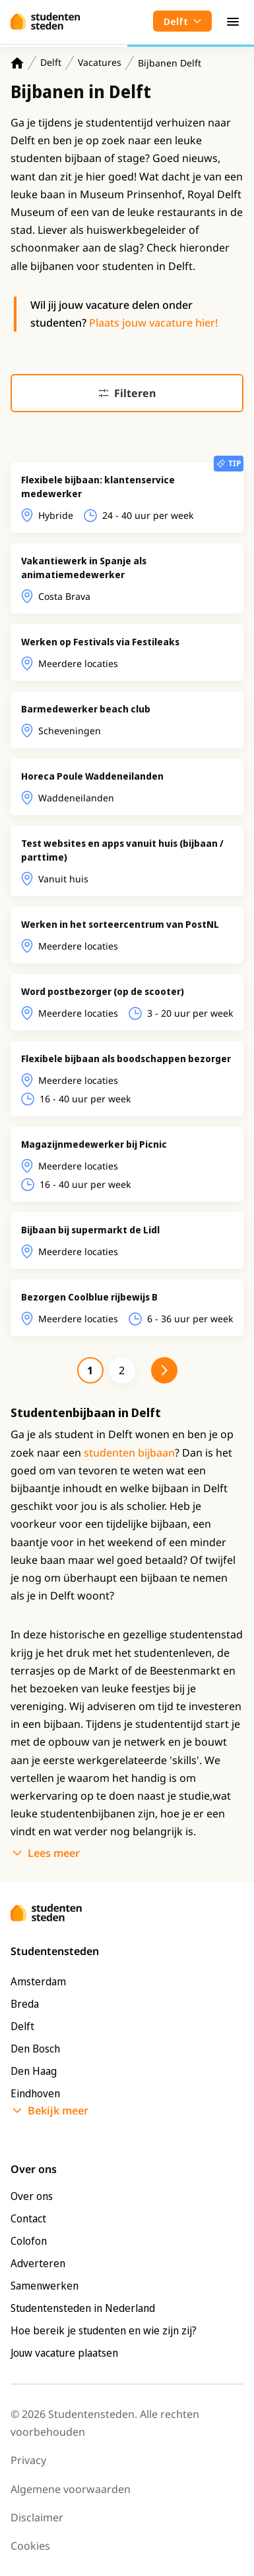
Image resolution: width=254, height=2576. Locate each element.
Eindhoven (35, 2093)
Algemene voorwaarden (71, 2489)
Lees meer (54, 1853)
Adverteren (38, 2263)
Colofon (29, 2241)
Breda (25, 2004)
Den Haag (34, 2071)
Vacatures (99, 62)
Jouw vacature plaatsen (64, 2353)
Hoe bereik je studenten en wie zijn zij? (104, 2330)
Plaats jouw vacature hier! (153, 322)
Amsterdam (38, 1981)
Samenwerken (45, 2285)
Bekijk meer (58, 2110)
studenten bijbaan (129, 1452)
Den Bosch (35, 2048)
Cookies (30, 2545)
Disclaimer (37, 2517)
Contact (28, 2218)
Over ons (32, 2196)
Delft (50, 62)
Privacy (28, 2460)
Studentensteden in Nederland (83, 2308)
